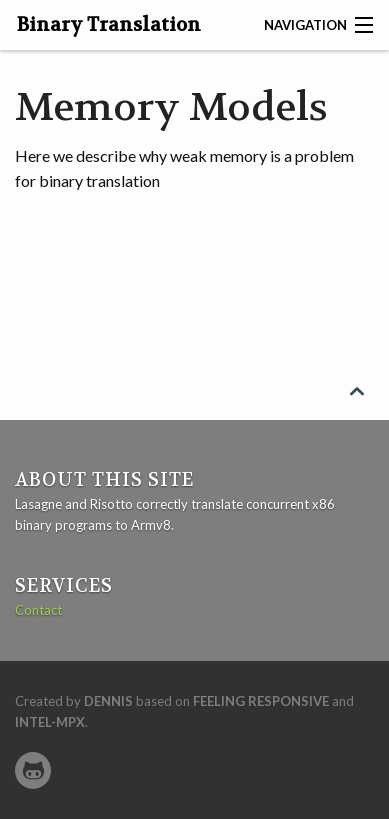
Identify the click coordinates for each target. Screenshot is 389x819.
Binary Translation (109, 25)
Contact (38, 610)
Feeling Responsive (261, 701)
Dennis (108, 701)
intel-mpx (50, 722)
